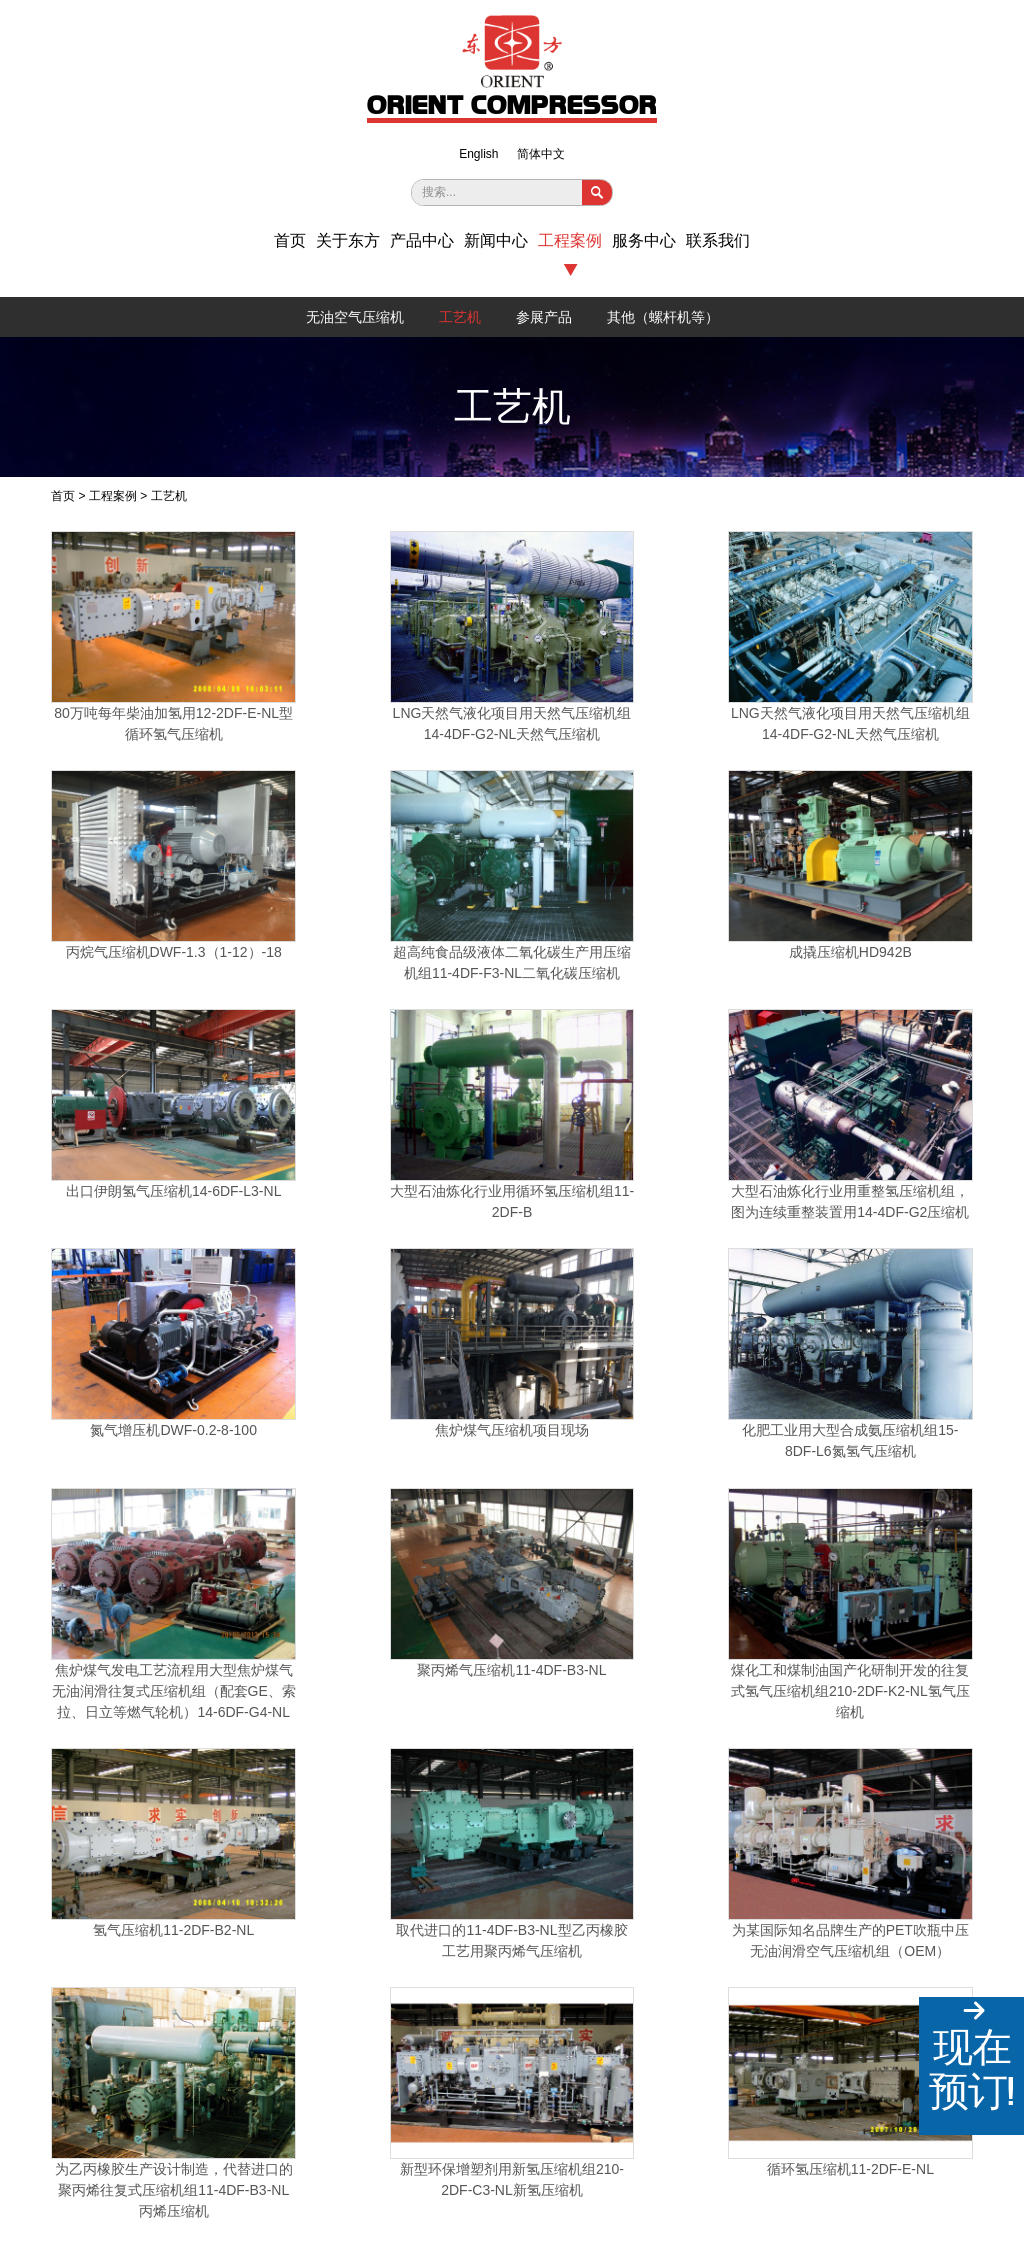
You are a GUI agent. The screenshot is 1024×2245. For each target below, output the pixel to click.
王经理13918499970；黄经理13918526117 (302, 1984)
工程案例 (570, 241)
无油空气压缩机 (355, 317)
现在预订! (971, 2069)
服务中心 (644, 241)
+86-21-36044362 (344, 1953)
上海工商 (949, 2200)
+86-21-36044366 (234, 1953)
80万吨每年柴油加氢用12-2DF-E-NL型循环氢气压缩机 (139, 665)
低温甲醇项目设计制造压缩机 (698, 1579)
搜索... (439, 192)
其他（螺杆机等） (663, 317)
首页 (290, 241)
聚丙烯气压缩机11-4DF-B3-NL (698, 1090)
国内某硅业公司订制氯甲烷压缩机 (387, 1821)
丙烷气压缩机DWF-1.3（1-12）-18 (698, 665)
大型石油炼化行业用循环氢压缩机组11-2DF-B (512, 878)
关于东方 (348, 241)
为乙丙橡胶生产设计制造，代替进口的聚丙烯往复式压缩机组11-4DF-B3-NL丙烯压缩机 (698, 1366)
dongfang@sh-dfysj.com (252, 2014)
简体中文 (541, 154)
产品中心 (422, 241)
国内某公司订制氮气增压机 (636, 1816)
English (478, 154)
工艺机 (460, 317)
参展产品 (544, 317)
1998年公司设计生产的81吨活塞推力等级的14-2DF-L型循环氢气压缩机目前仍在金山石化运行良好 (512, 1600)
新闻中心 (496, 241)
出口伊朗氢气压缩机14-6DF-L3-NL (325, 878)
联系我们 (718, 241)
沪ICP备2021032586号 (333, 2188)
